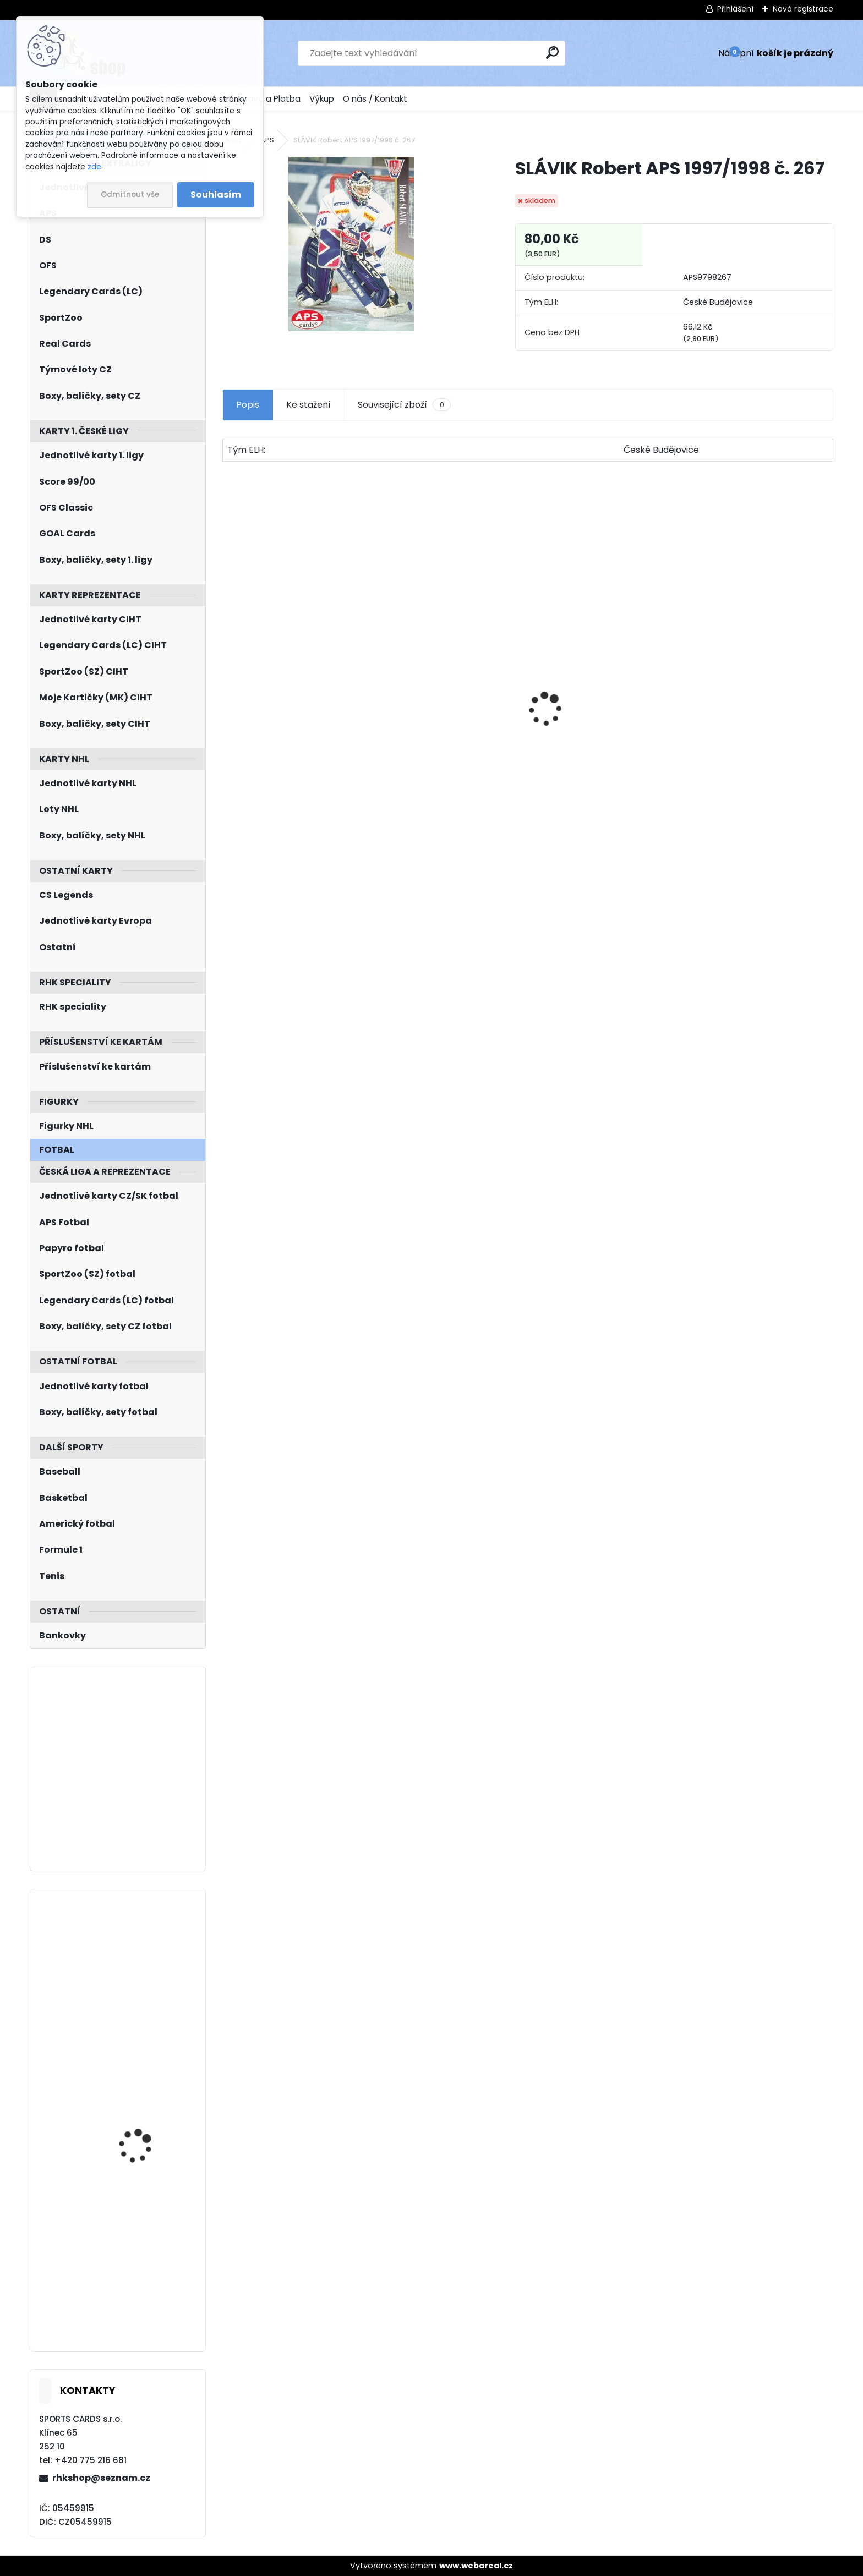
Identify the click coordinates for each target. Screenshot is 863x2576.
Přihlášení (735, 8)
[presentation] (228, 690)
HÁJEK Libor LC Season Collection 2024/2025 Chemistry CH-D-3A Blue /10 (150, 2242)
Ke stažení (308, 404)
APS (267, 140)
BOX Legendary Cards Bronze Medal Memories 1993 (294, 742)
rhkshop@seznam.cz (101, 2477)
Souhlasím (215, 194)
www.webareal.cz (476, 2565)
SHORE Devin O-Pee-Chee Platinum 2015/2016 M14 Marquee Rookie (593, 751)
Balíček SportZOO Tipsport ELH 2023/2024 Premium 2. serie (449, 724)
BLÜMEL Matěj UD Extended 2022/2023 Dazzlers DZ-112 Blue (142, 2094)
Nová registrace (803, 8)
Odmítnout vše (130, 194)
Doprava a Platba (264, 99)
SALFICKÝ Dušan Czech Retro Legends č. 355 (755, 751)
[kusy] (255, 826)
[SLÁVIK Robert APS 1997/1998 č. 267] (351, 244)
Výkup (321, 99)
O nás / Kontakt (375, 99)
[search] (552, 52)
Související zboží (404, 405)
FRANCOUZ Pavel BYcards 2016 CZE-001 (145, 1945)
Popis (247, 404)
